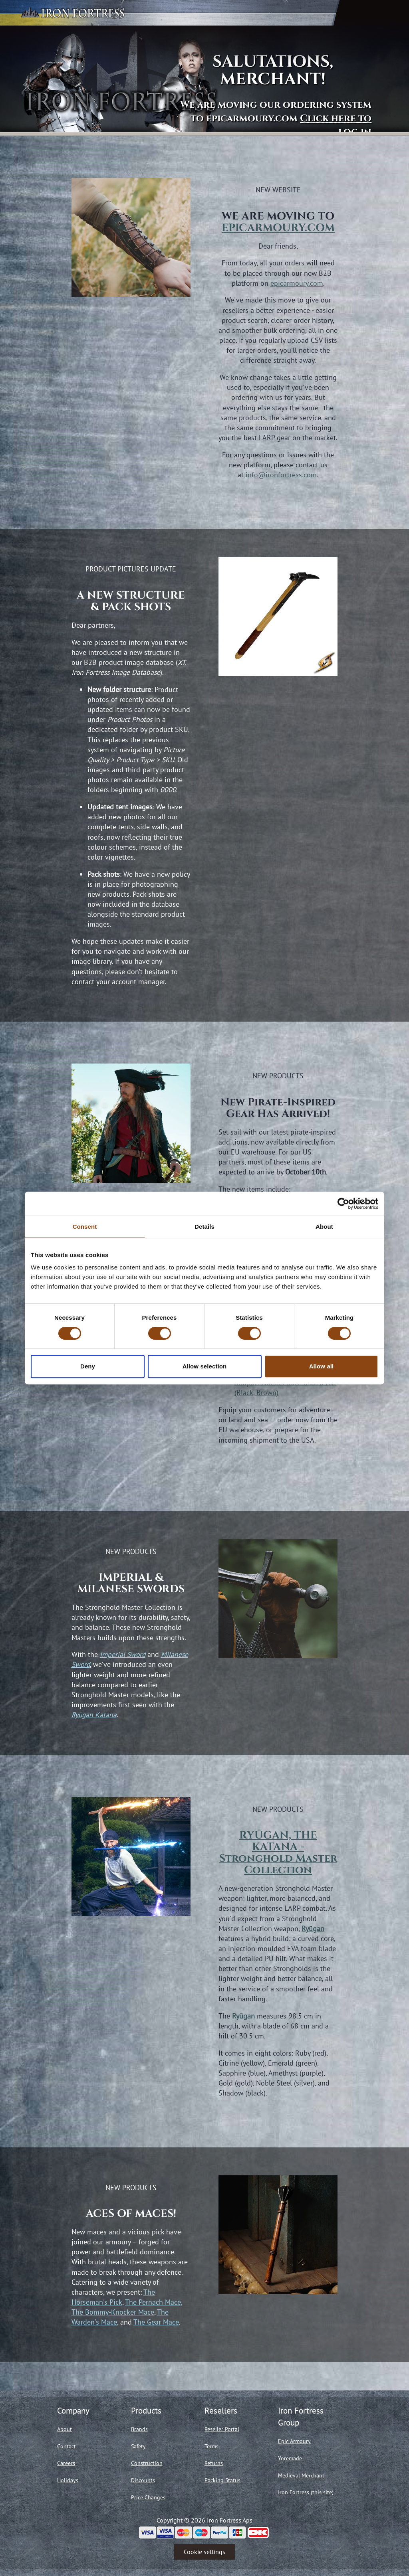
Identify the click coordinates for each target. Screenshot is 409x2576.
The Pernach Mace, (153, 2302)
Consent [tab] (85, 1226)
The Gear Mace (156, 2322)
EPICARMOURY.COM (278, 228)
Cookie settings (204, 2552)
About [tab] (324, 1226)
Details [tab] (204, 1226)
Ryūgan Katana (94, 1714)
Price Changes (148, 2497)
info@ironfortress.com (281, 474)
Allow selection (205, 1366)
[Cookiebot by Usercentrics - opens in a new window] (343, 1204)
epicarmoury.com (296, 283)
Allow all (321, 1366)
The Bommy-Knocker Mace (112, 2312)
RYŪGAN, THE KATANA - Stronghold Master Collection (278, 1852)
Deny (87, 1366)
